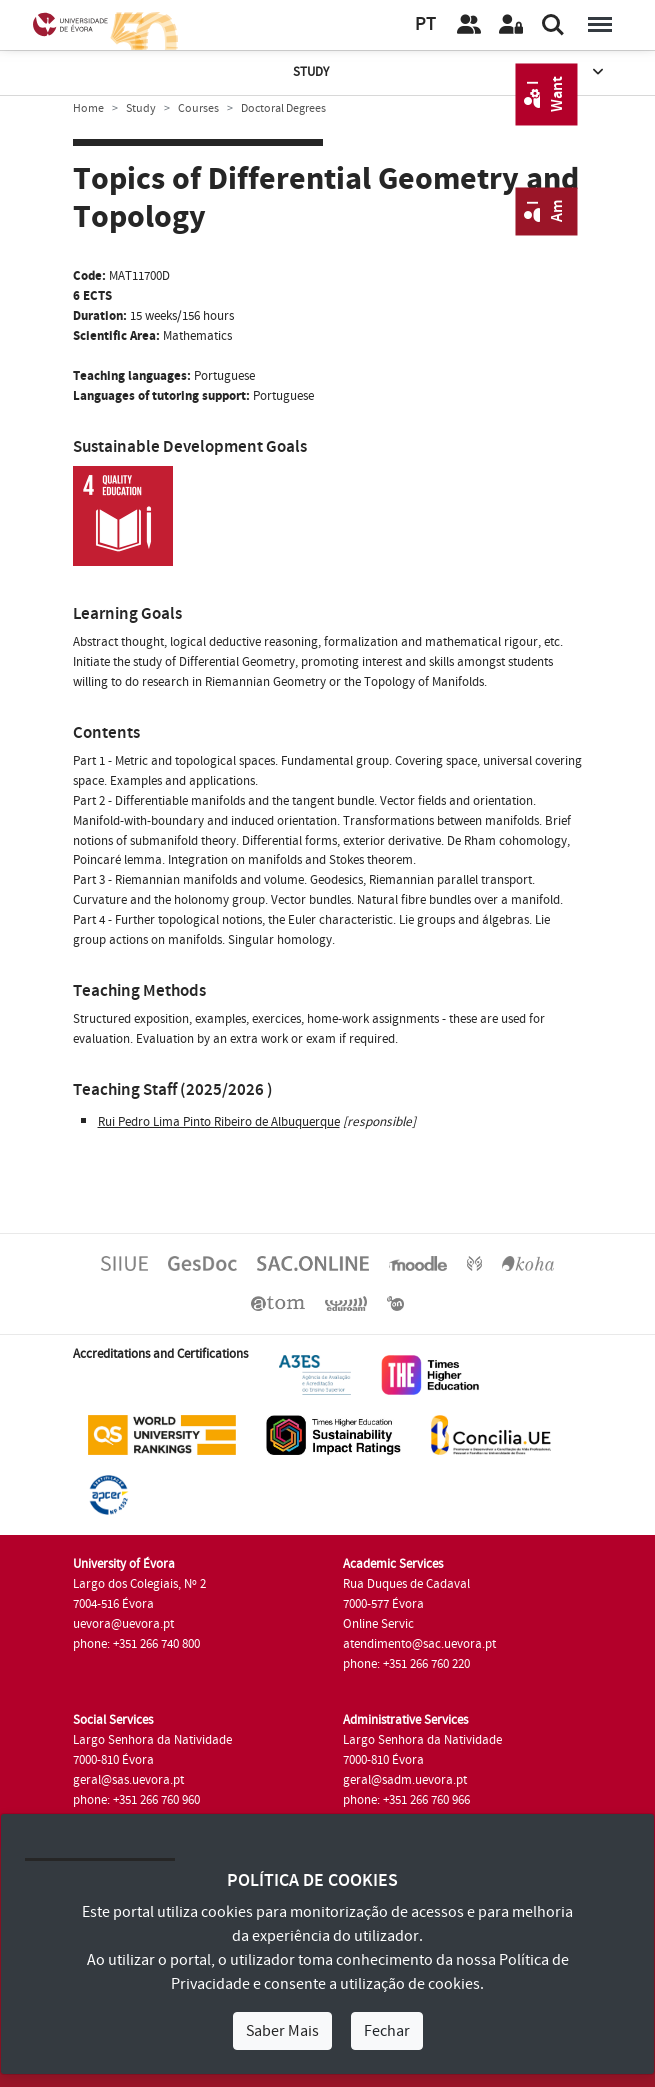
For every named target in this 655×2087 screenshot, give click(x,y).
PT (425, 24)
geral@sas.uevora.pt (128, 1780)
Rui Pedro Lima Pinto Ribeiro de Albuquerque (219, 1122)
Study (450, 72)
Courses (198, 108)
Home (88, 108)
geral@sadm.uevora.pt (405, 1780)
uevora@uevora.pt (123, 1624)
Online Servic (378, 1624)
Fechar (387, 2031)
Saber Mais (282, 2031)
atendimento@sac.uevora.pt (419, 1644)
